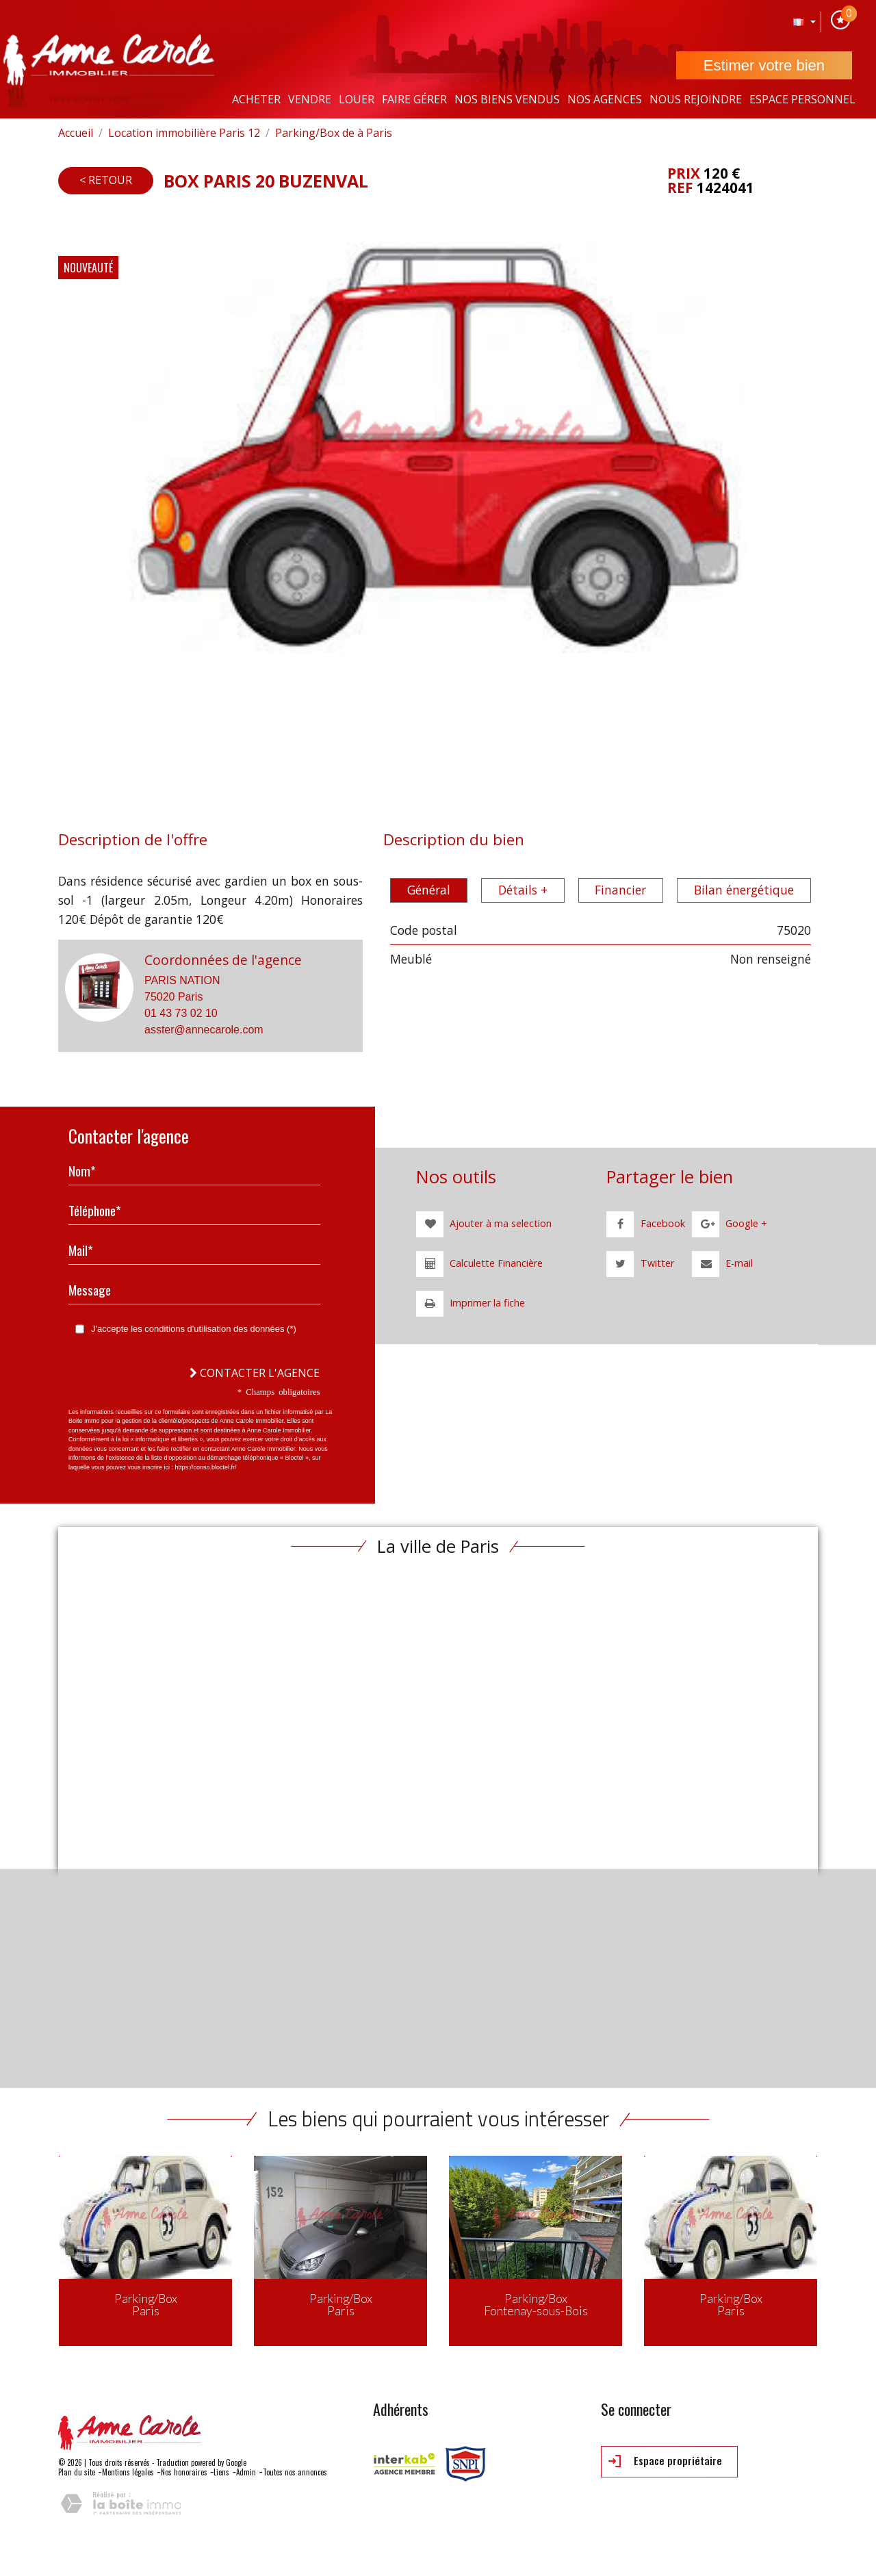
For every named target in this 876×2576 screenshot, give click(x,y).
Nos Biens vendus (507, 99)
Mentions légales (128, 2471)
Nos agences (604, 99)
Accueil (75, 132)
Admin (246, 2471)
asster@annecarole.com (203, 1029)
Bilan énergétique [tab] (744, 889)
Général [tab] (428, 889)
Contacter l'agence (255, 1372)
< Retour (105, 180)
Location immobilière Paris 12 (184, 132)
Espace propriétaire (665, 2461)
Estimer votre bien (764, 65)
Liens (221, 2471)
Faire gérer (414, 99)
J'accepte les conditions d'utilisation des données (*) (193, 1329)
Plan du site (76, 2471)
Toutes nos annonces (295, 2471)
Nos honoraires (184, 2471)
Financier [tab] (620, 889)
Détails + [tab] (523, 889)
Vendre (309, 99)
